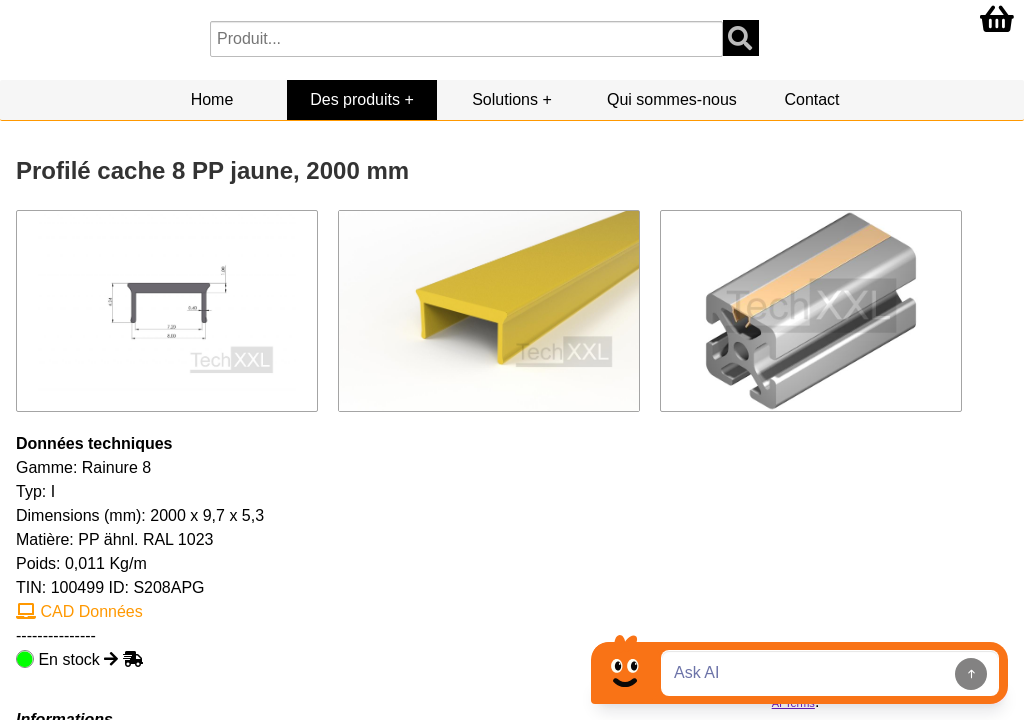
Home (212, 99)
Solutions (505, 99)
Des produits (355, 99)
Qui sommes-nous (672, 99)
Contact (811, 99)
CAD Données (79, 611)
